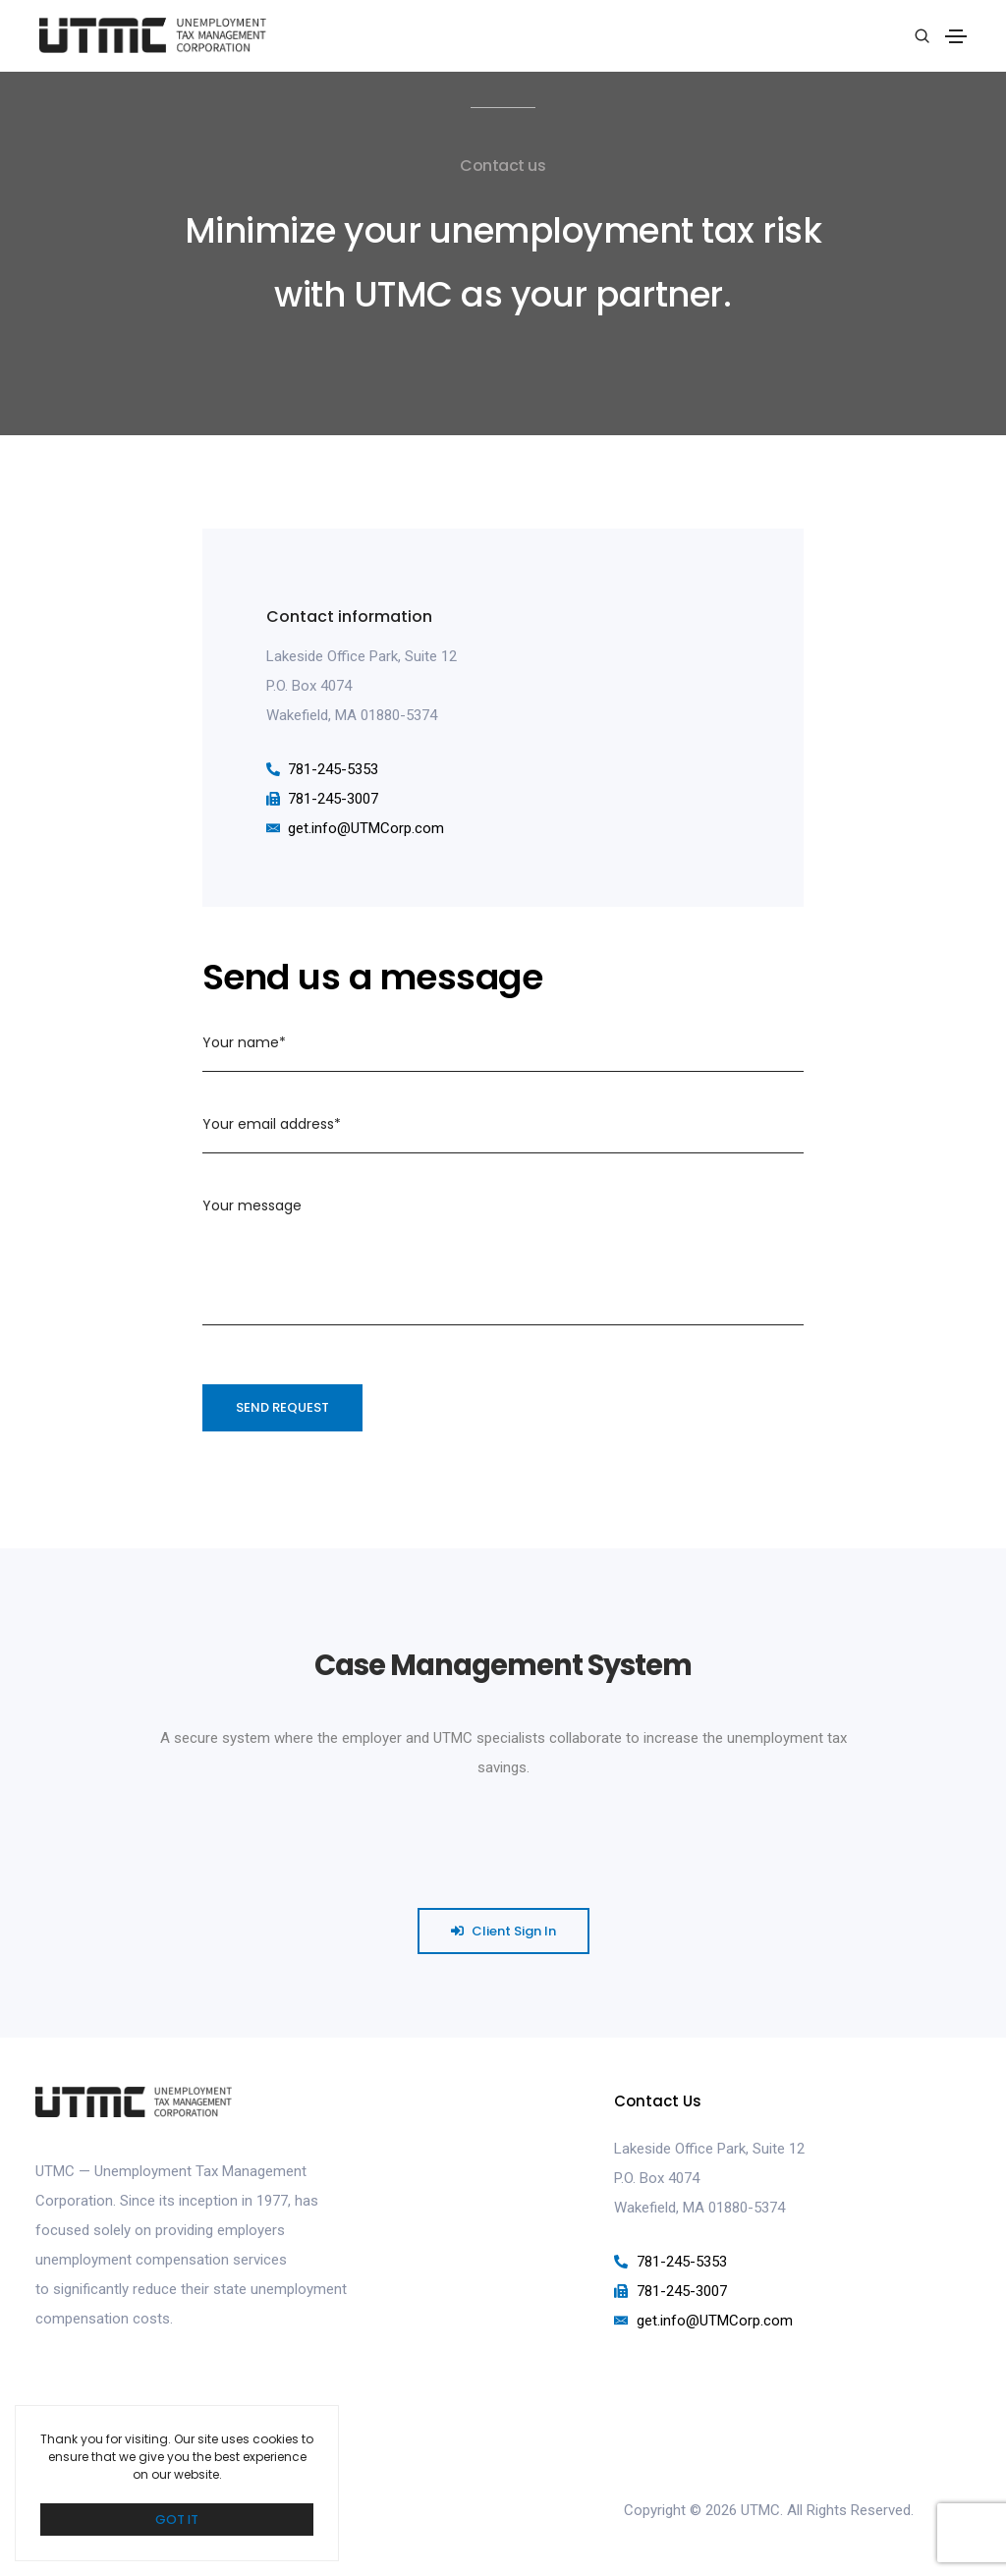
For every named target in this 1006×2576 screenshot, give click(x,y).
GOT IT (177, 2519)
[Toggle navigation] (956, 36)
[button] (503, 1934)
